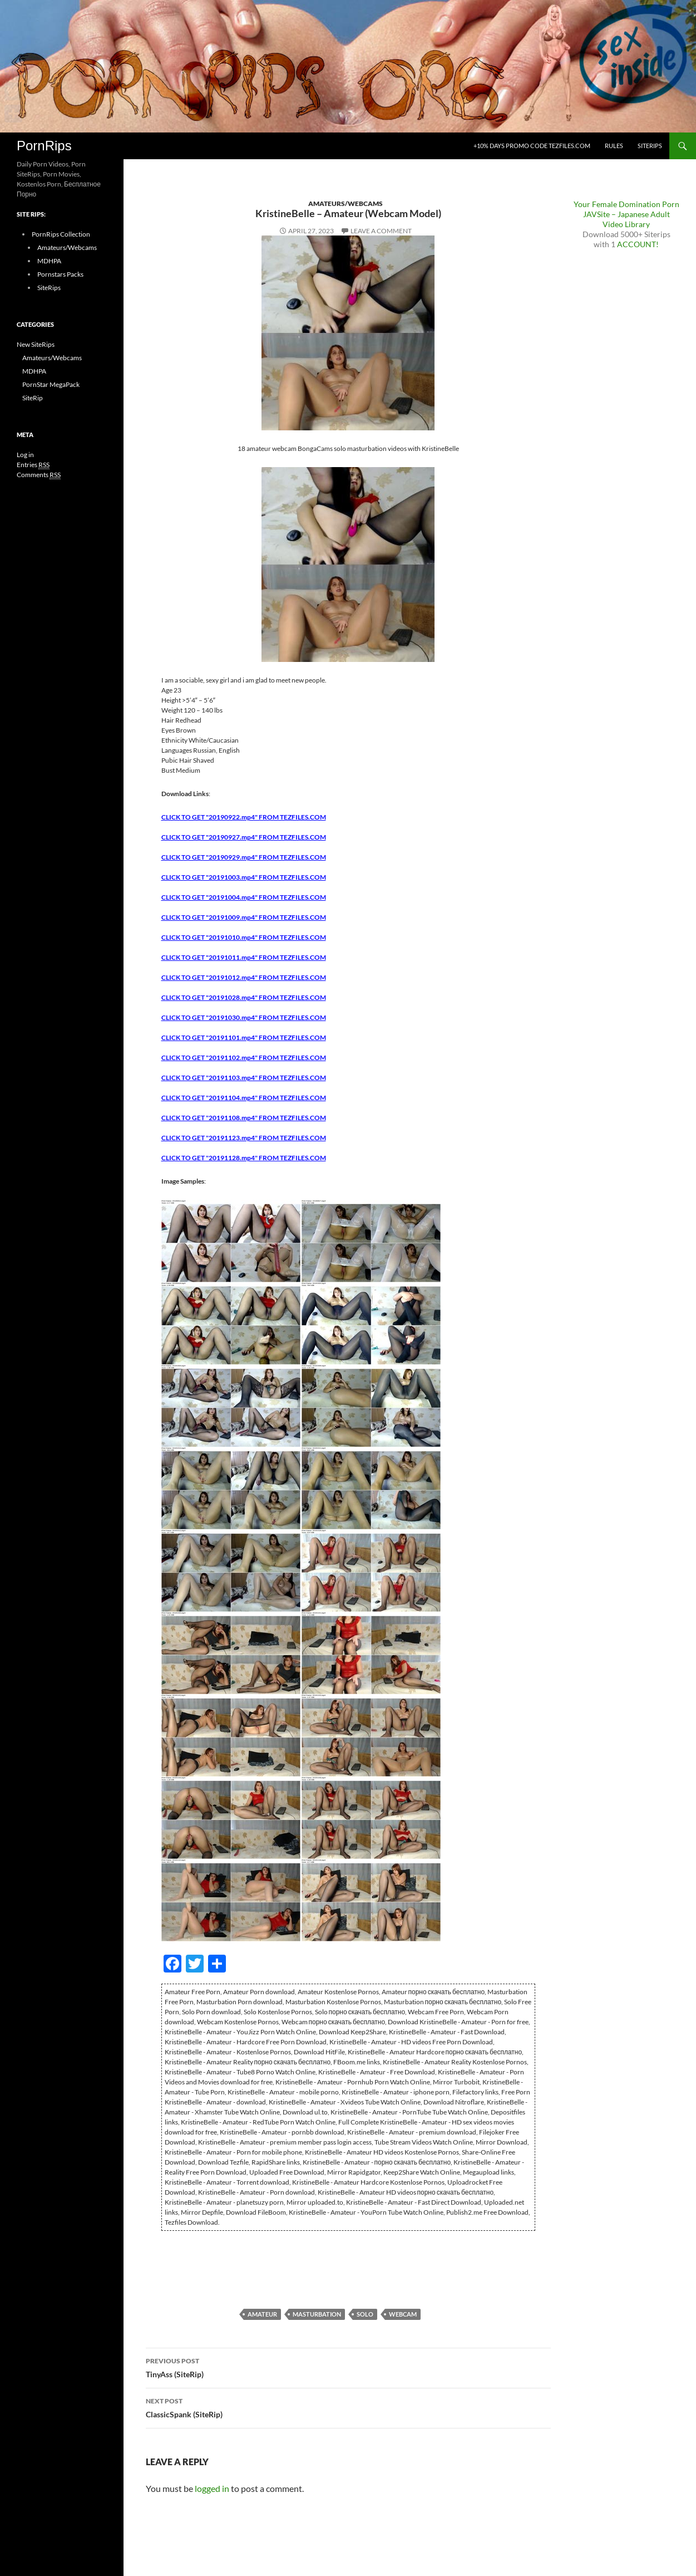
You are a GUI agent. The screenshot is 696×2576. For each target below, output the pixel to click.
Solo (365, 2314)
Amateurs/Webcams (345, 203)
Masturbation (317, 2314)
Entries (33, 464)
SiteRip (32, 398)
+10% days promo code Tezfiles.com (531, 145)
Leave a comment (381, 231)
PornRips (44, 145)
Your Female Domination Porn (626, 204)
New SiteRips (36, 344)
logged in (212, 2488)
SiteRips (650, 145)
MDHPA (49, 261)
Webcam (403, 2314)
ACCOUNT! (638, 244)
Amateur (262, 2314)
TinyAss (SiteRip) (348, 2366)
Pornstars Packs (60, 274)
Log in (25, 454)
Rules (614, 145)
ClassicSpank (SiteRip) (348, 2407)
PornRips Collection (61, 234)
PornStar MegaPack (51, 384)
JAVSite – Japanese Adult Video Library (626, 219)
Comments (39, 474)
